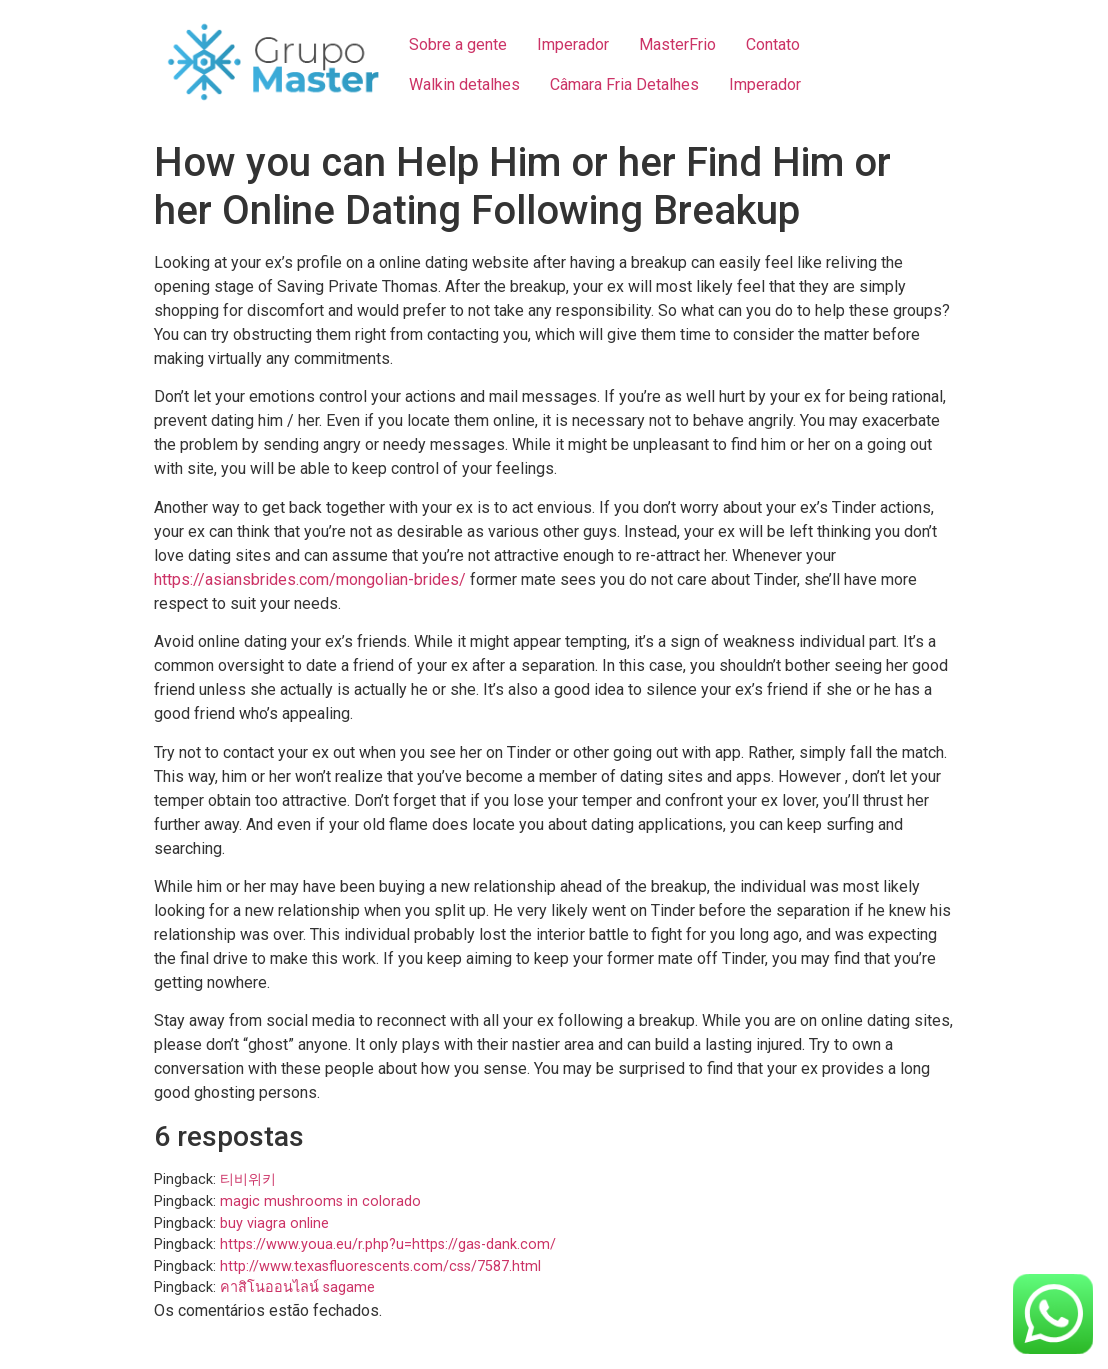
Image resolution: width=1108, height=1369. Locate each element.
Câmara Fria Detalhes (624, 84)
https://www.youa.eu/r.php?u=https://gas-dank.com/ (388, 1244)
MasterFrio (677, 44)
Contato (773, 44)
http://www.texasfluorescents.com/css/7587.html (380, 1266)
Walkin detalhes (464, 84)
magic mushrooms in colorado (320, 1201)
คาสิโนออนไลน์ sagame (297, 1287)
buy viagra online (274, 1223)
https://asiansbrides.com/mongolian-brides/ (310, 579)
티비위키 (248, 1179)
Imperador (573, 44)
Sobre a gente (458, 44)
